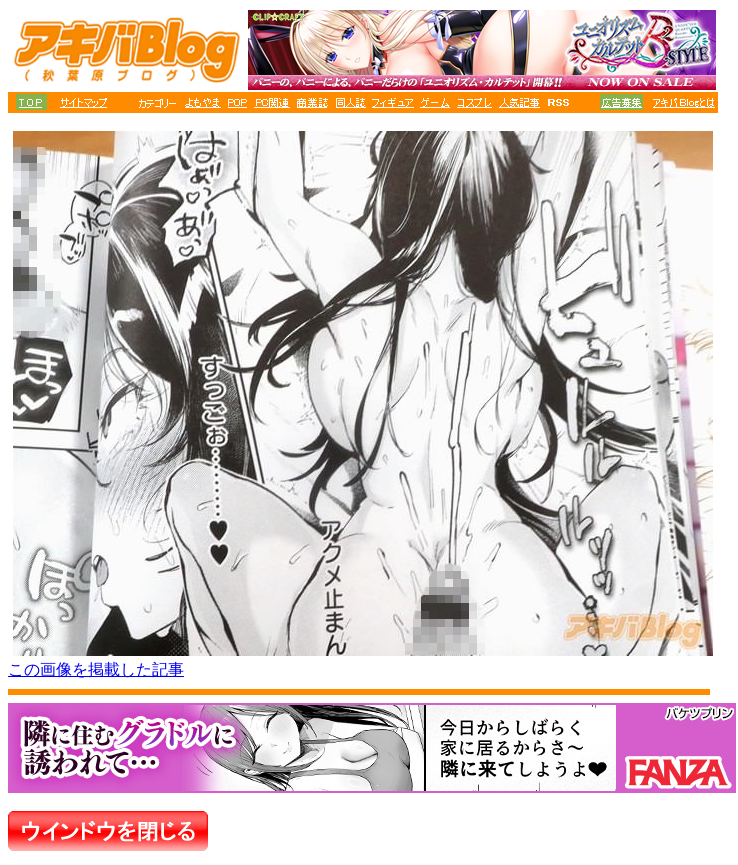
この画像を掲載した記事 (96, 669)
